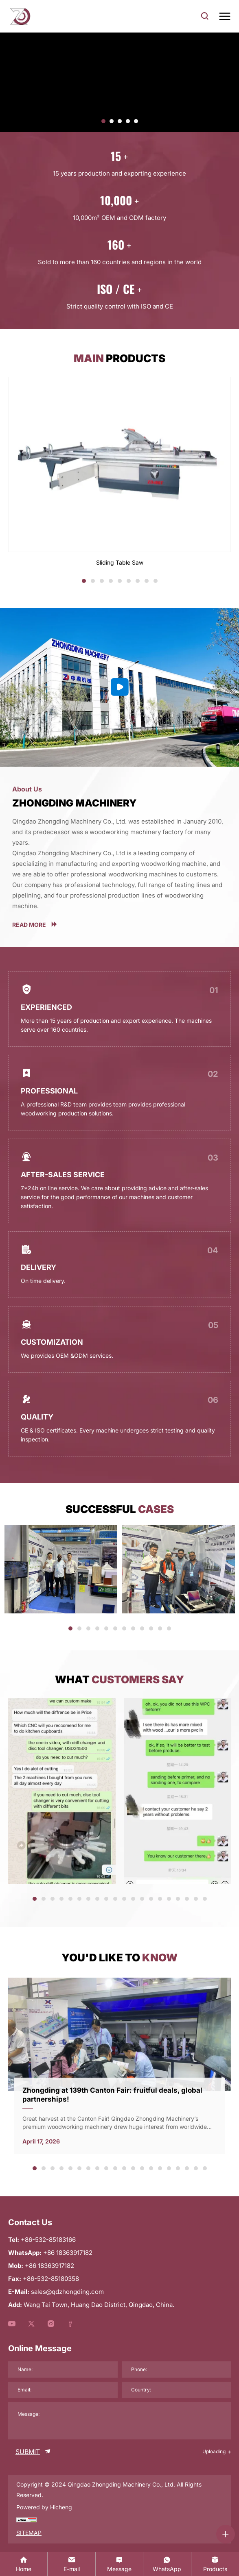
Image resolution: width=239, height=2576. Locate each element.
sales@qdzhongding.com (67, 2292)
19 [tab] (197, 1899)
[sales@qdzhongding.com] (71, 2564)
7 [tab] (137, 582)
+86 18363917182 (49, 2265)
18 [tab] (188, 1899)
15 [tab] (161, 1899)
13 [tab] (143, 1899)
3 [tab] (101, 582)
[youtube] (11, 2324)
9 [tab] (155, 582)
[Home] (23, 2564)
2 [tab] (92, 582)
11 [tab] (160, 1629)
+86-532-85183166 (48, 2239)
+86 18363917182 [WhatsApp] (67, 2252)
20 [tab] (206, 1899)
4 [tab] (110, 582)
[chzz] (26, 2519)
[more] (119, 924)
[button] (103, 121)
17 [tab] (179, 1899)
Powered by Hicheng (44, 2507)
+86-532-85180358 (51, 2279)
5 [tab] (119, 582)
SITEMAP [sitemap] (29, 2532)
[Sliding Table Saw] (119, 472)
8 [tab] (146, 582)
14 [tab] (152, 1899)
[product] (215, 2564)
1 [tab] (84, 582)
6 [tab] (128, 582)
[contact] (119, 2564)
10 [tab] (152, 1629)
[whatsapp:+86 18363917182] (167, 2564)
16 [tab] (170, 1899)
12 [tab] (170, 1629)
